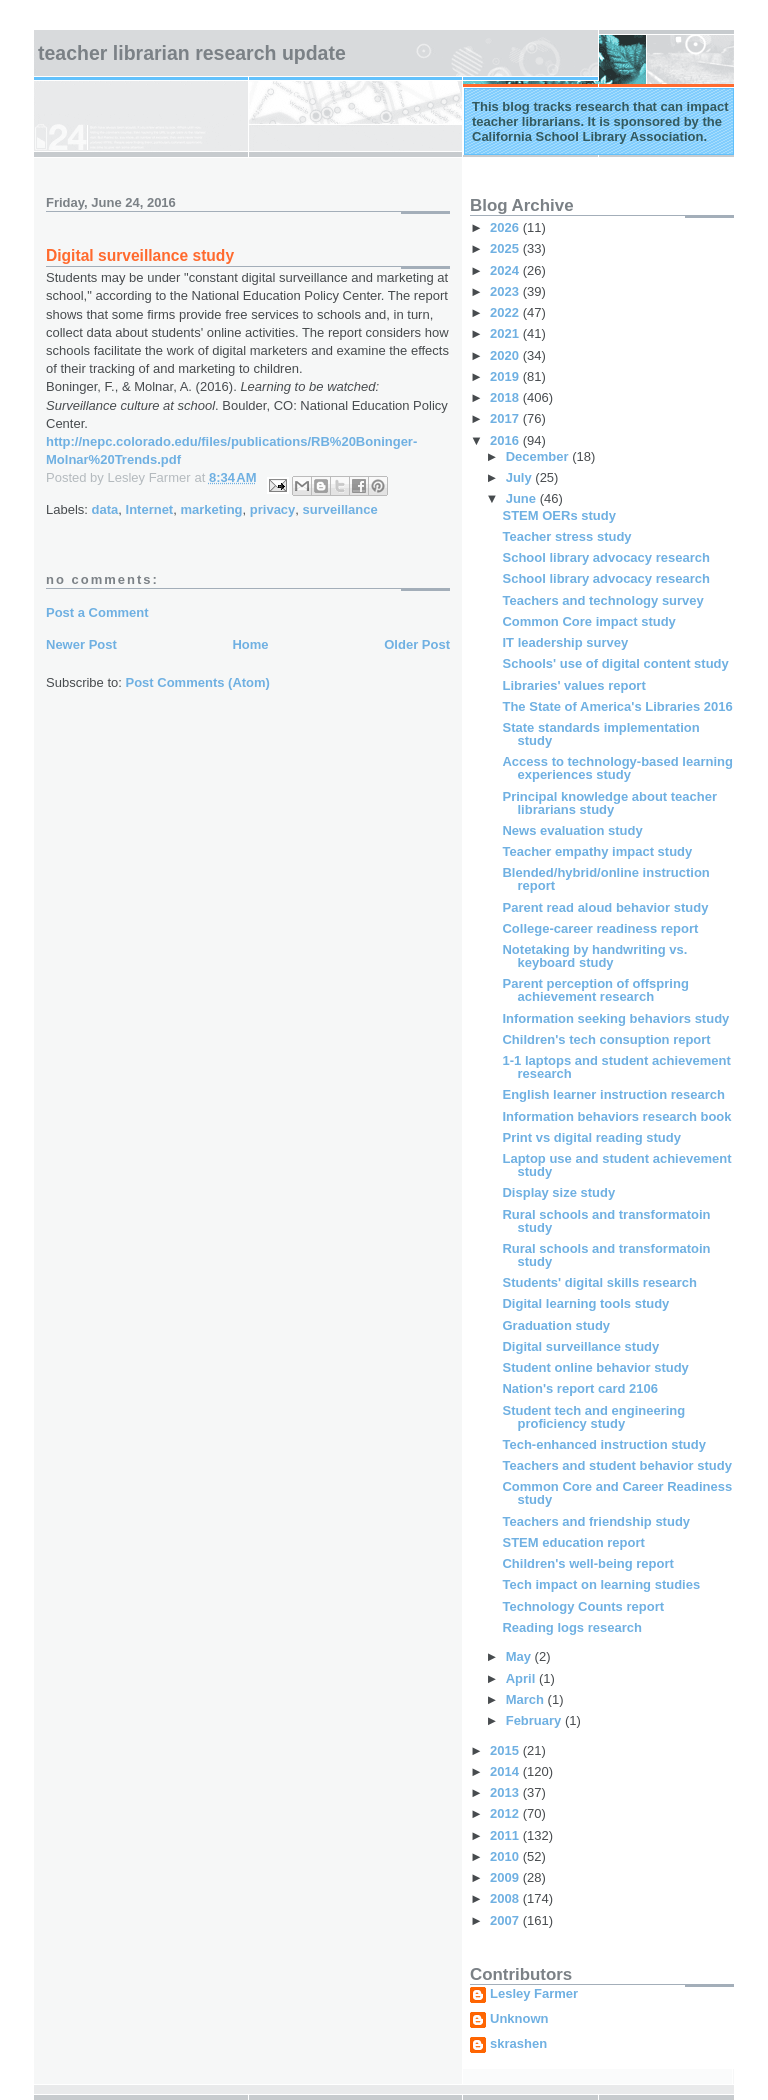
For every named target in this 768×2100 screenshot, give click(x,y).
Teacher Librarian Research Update (192, 53)
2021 (506, 333)
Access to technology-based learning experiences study (617, 768)
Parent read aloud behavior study (605, 907)
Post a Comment (97, 612)
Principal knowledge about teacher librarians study (609, 803)
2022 (506, 312)
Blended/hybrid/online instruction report (605, 879)
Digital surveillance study (580, 1346)
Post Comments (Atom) (198, 682)
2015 (506, 1750)
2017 (506, 418)
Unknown (519, 2019)
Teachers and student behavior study (616, 1465)
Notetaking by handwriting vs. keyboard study (594, 956)
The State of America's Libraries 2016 (617, 706)
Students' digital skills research (599, 1282)
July (521, 477)
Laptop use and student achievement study (616, 1165)
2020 (506, 355)
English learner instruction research (613, 1094)
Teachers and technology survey (602, 600)
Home (250, 644)
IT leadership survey (565, 642)
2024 (506, 270)
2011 (506, 1835)
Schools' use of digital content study (615, 663)
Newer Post (81, 644)
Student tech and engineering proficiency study (593, 1417)
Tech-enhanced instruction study (603, 1444)
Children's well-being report (587, 1563)
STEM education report (573, 1542)
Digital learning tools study (585, 1303)
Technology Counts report (583, 1606)
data (105, 509)
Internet (150, 509)
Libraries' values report (573, 685)
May (520, 1656)
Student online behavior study (595, 1367)
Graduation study (556, 1325)
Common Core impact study (588, 621)
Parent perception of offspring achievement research (595, 990)
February (535, 1720)
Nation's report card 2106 (580, 1388)
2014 (506, 1771)
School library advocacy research (605, 557)
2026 (506, 227)
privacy (273, 509)
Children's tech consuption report (606, 1039)
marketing (211, 509)
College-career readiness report (600, 928)
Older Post (417, 644)
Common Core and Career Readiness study (617, 1493)
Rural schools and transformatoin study (606, 1221)
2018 (506, 397)
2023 (506, 291)
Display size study (558, 1192)
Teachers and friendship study (596, 1521)
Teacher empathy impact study (597, 851)
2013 (506, 1792)
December (539, 456)
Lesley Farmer (534, 1994)
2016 (506, 440)
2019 (506, 376)
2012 (506, 1813)
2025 (506, 248)
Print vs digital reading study (591, 1137)
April (522, 1678)
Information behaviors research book (616, 1116)
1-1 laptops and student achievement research (616, 1067)
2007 (506, 1920)
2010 (506, 1856)
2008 (506, 1898)
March (527, 1699)
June (523, 498)
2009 (506, 1877)
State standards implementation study (600, 734)
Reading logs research (571, 1627)
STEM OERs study (558, 515)
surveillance (340, 509)
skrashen (518, 2044)
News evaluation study (572, 830)
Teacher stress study (566, 536)
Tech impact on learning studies (601, 1584)
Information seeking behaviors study (615, 1018)
